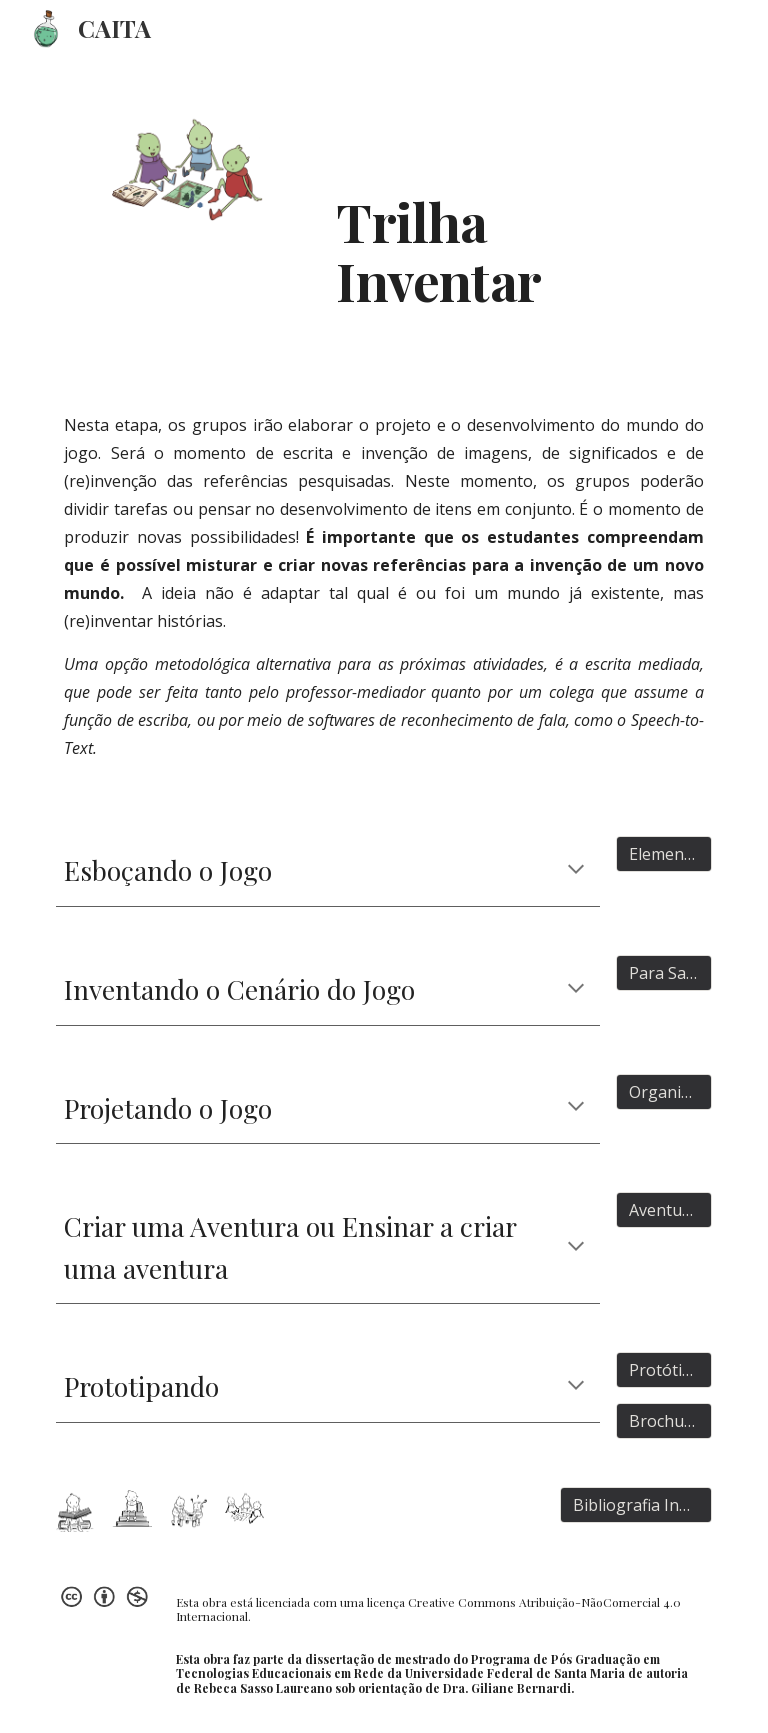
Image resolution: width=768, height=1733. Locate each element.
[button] (576, 871)
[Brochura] (663, 1421)
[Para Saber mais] (663, 973)
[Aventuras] (663, 1210)
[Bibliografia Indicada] (635, 1505)
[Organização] (663, 1092)
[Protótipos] (663, 1370)
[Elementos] (663, 854)
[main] (467, 196)
